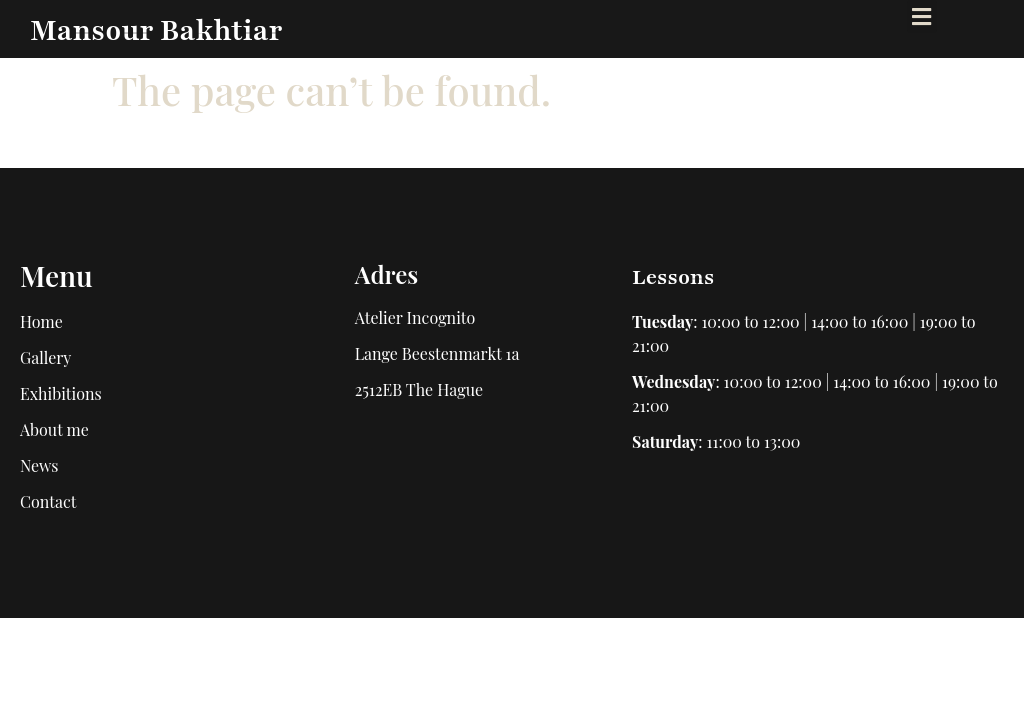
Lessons (673, 277)
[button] (922, 16)
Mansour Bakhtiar (156, 31)
